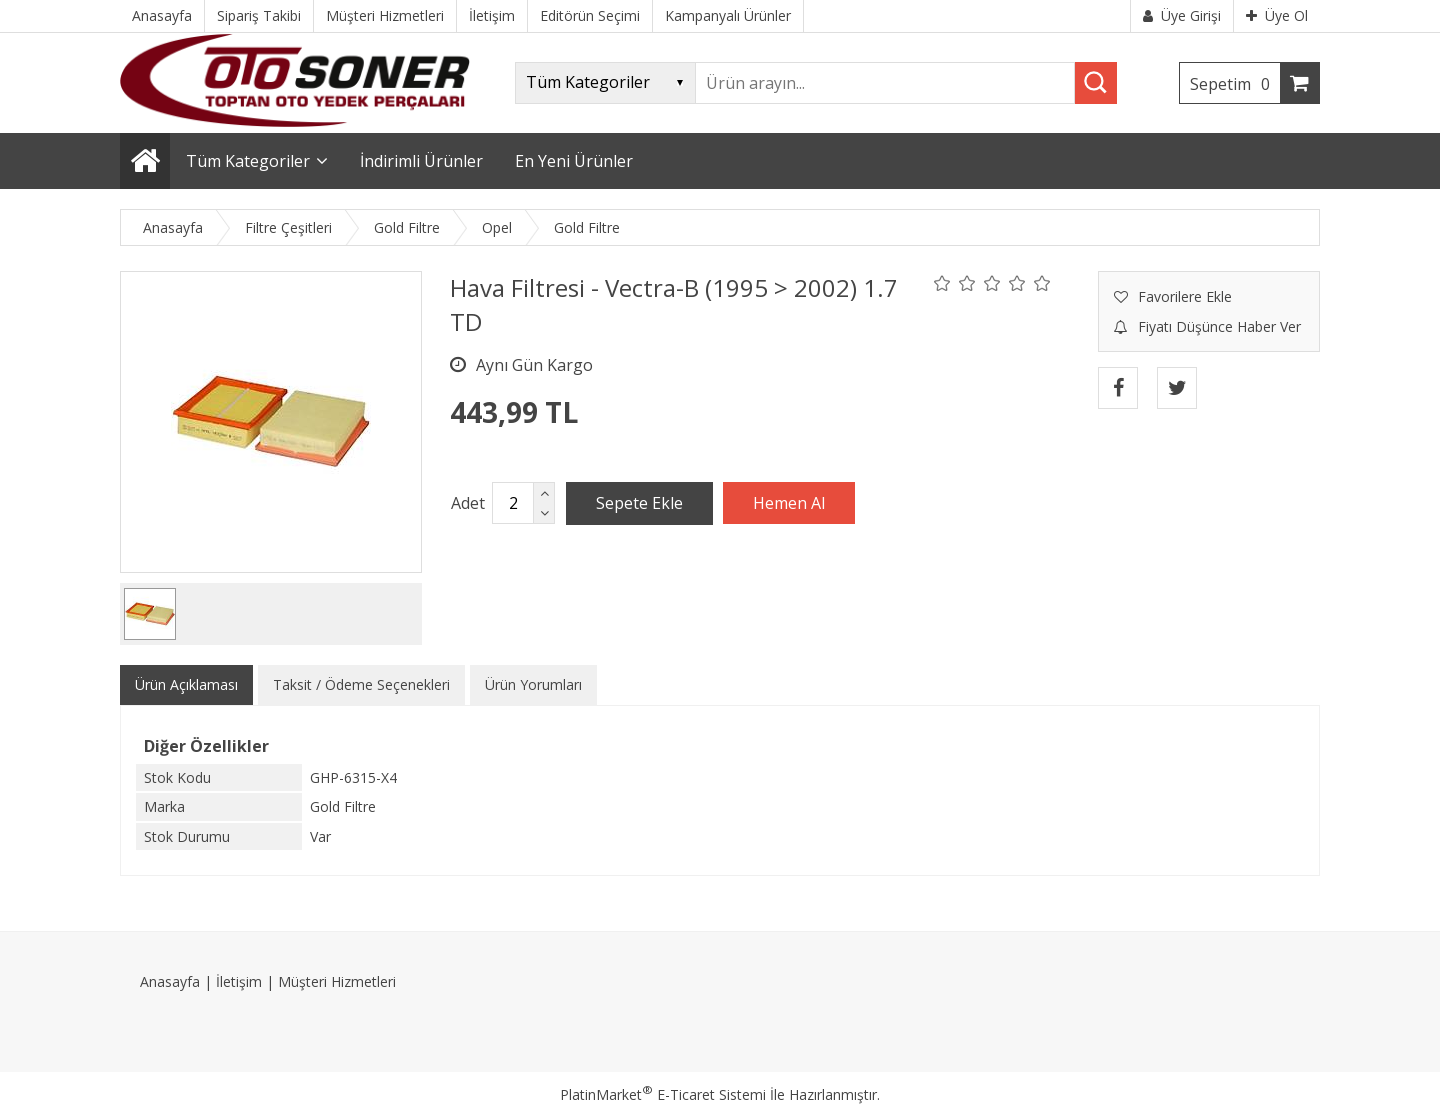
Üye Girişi (1182, 15)
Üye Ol (1277, 15)
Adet (468, 503)
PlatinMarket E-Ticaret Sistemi (663, 1094)
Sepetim (1235, 84)
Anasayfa (170, 981)
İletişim (239, 981)
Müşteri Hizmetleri (337, 981)
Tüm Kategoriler (248, 161)
